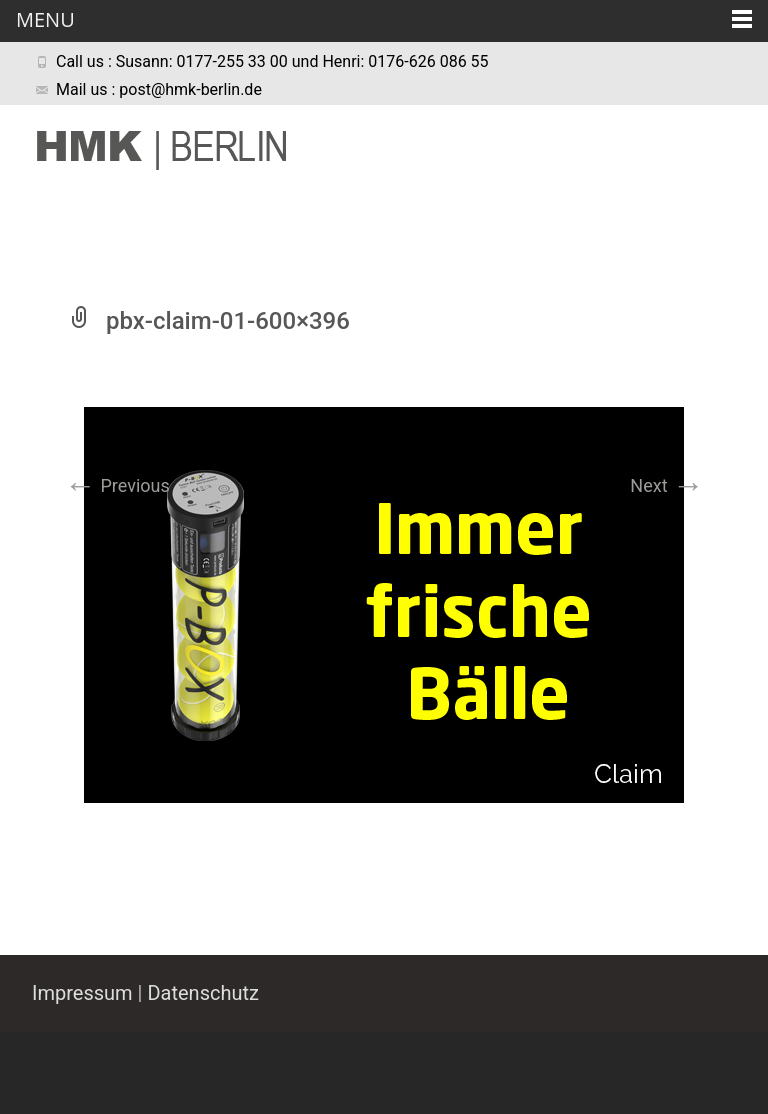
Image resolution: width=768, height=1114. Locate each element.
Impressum (82, 993)
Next (667, 485)
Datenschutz (203, 993)
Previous (117, 485)
